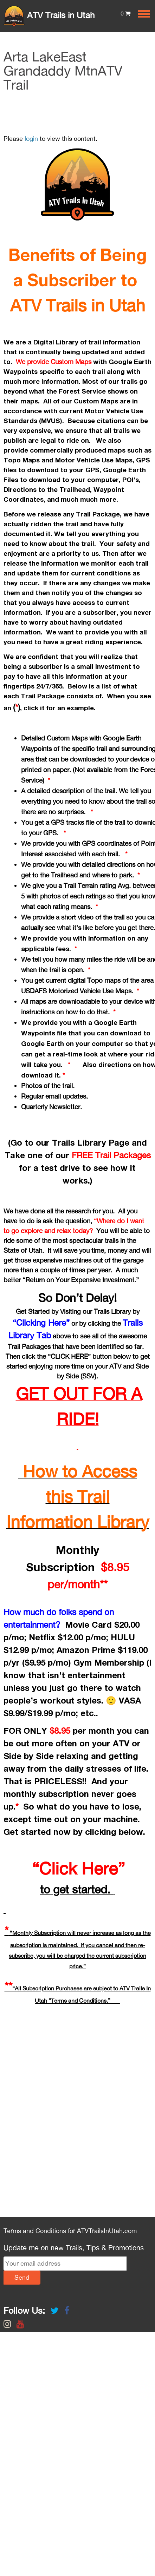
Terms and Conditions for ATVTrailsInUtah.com (70, 2230)
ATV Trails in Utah (49, 15)
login (31, 138)
